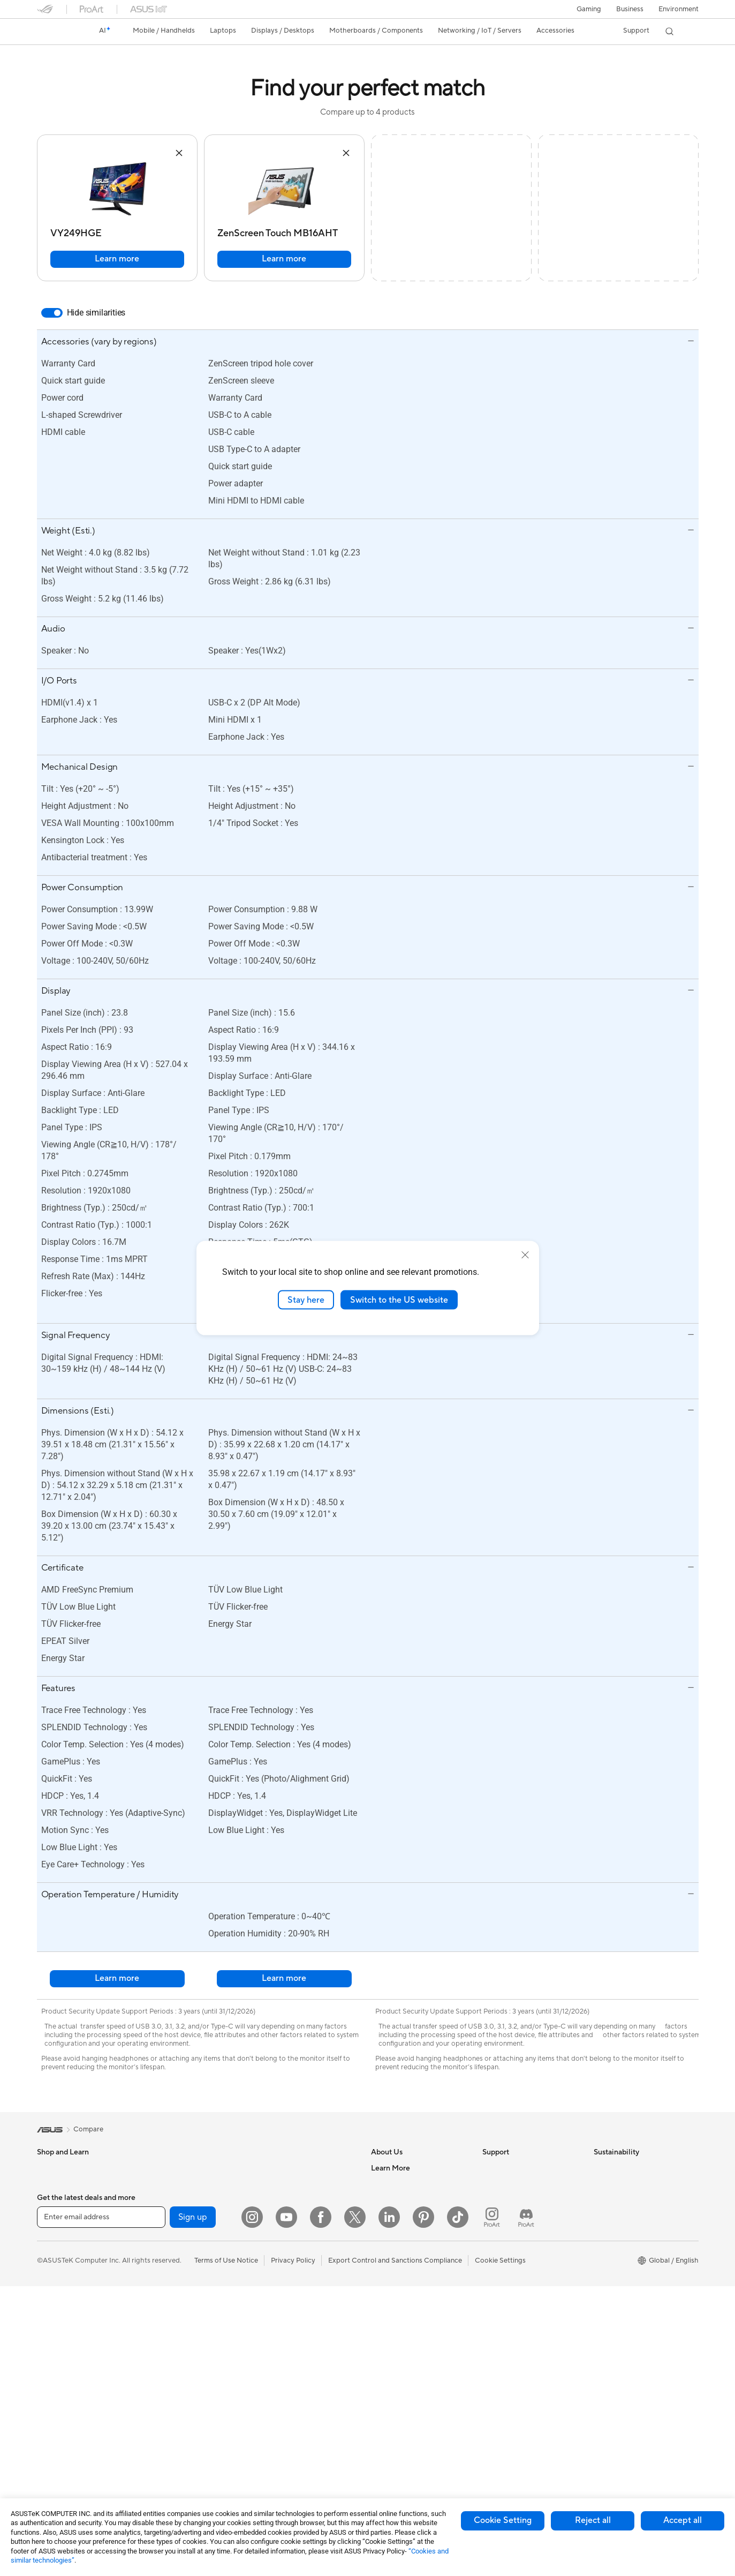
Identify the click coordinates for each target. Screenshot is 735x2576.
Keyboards (275, 2281)
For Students (57, 2297)
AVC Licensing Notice (405, 2393)
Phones (48, 2184)
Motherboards (170, 2232)
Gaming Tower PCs (67, 2426)
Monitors (51, 2362)
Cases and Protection (292, 2361)
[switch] (52, 313)
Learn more (117, 258)
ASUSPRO (388, 2361)
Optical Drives (170, 2313)
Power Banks (278, 2409)
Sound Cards (167, 2377)
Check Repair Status (515, 2168)
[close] (525, 1254)
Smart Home (278, 2248)
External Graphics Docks (186, 2345)
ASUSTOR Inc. (394, 2248)
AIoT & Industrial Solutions (299, 2200)
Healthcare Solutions (70, 2200)
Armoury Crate (395, 2425)
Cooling (159, 2281)
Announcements (396, 2200)
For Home (53, 2249)
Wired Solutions (172, 2458)
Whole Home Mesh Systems (192, 2426)
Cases (156, 2264)
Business (629, 9)
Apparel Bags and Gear (294, 2345)
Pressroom (388, 2232)
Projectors (53, 2378)
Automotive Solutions (405, 2377)
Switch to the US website (399, 1299)
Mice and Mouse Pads (292, 2297)
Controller (274, 2425)
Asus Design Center (402, 2345)
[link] (55, 31)
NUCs (46, 2442)
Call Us (493, 2232)
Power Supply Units (178, 2297)
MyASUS (496, 2280)
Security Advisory (510, 2248)
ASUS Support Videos (517, 2264)
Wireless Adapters (176, 2442)
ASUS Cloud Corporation (411, 2264)
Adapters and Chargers (295, 2377)
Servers (270, 2232)
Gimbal (269, 2441)
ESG (601, 2168)
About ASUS (391, 2168)
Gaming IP (274, 2457)
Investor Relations (399, 2216)
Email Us (496, 2216)
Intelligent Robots (286, 2184)
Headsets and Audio (290, 2313)
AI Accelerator (170, 2361)
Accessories (56, 2216)
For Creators (57, 2281)
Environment (678, 9)
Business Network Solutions (302, 2168)
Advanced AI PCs (398, 2329)
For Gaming (55, 2313)
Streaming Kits (281, 2329)
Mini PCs (51, 2458)
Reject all (593, 2520)
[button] (589, 9)
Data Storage (168, 2329)
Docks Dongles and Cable (299, 2393)
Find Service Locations (518, 2184)
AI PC (380, 2313)
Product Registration (515, 2200)
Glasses (159, 2200)
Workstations (168, 2168)
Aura (378, 2441)
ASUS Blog (388, 2409)
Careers (383, 2184)
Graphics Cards (172, 2248)
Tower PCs (54, 2410)
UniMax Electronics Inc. (408, 2280)
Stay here (305, 1299)
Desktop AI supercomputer (301, 2216)
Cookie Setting (503, 2520)
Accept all (682, 2520)
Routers (159, 2410)
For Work (51, 2265)
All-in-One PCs (60, 2394)
